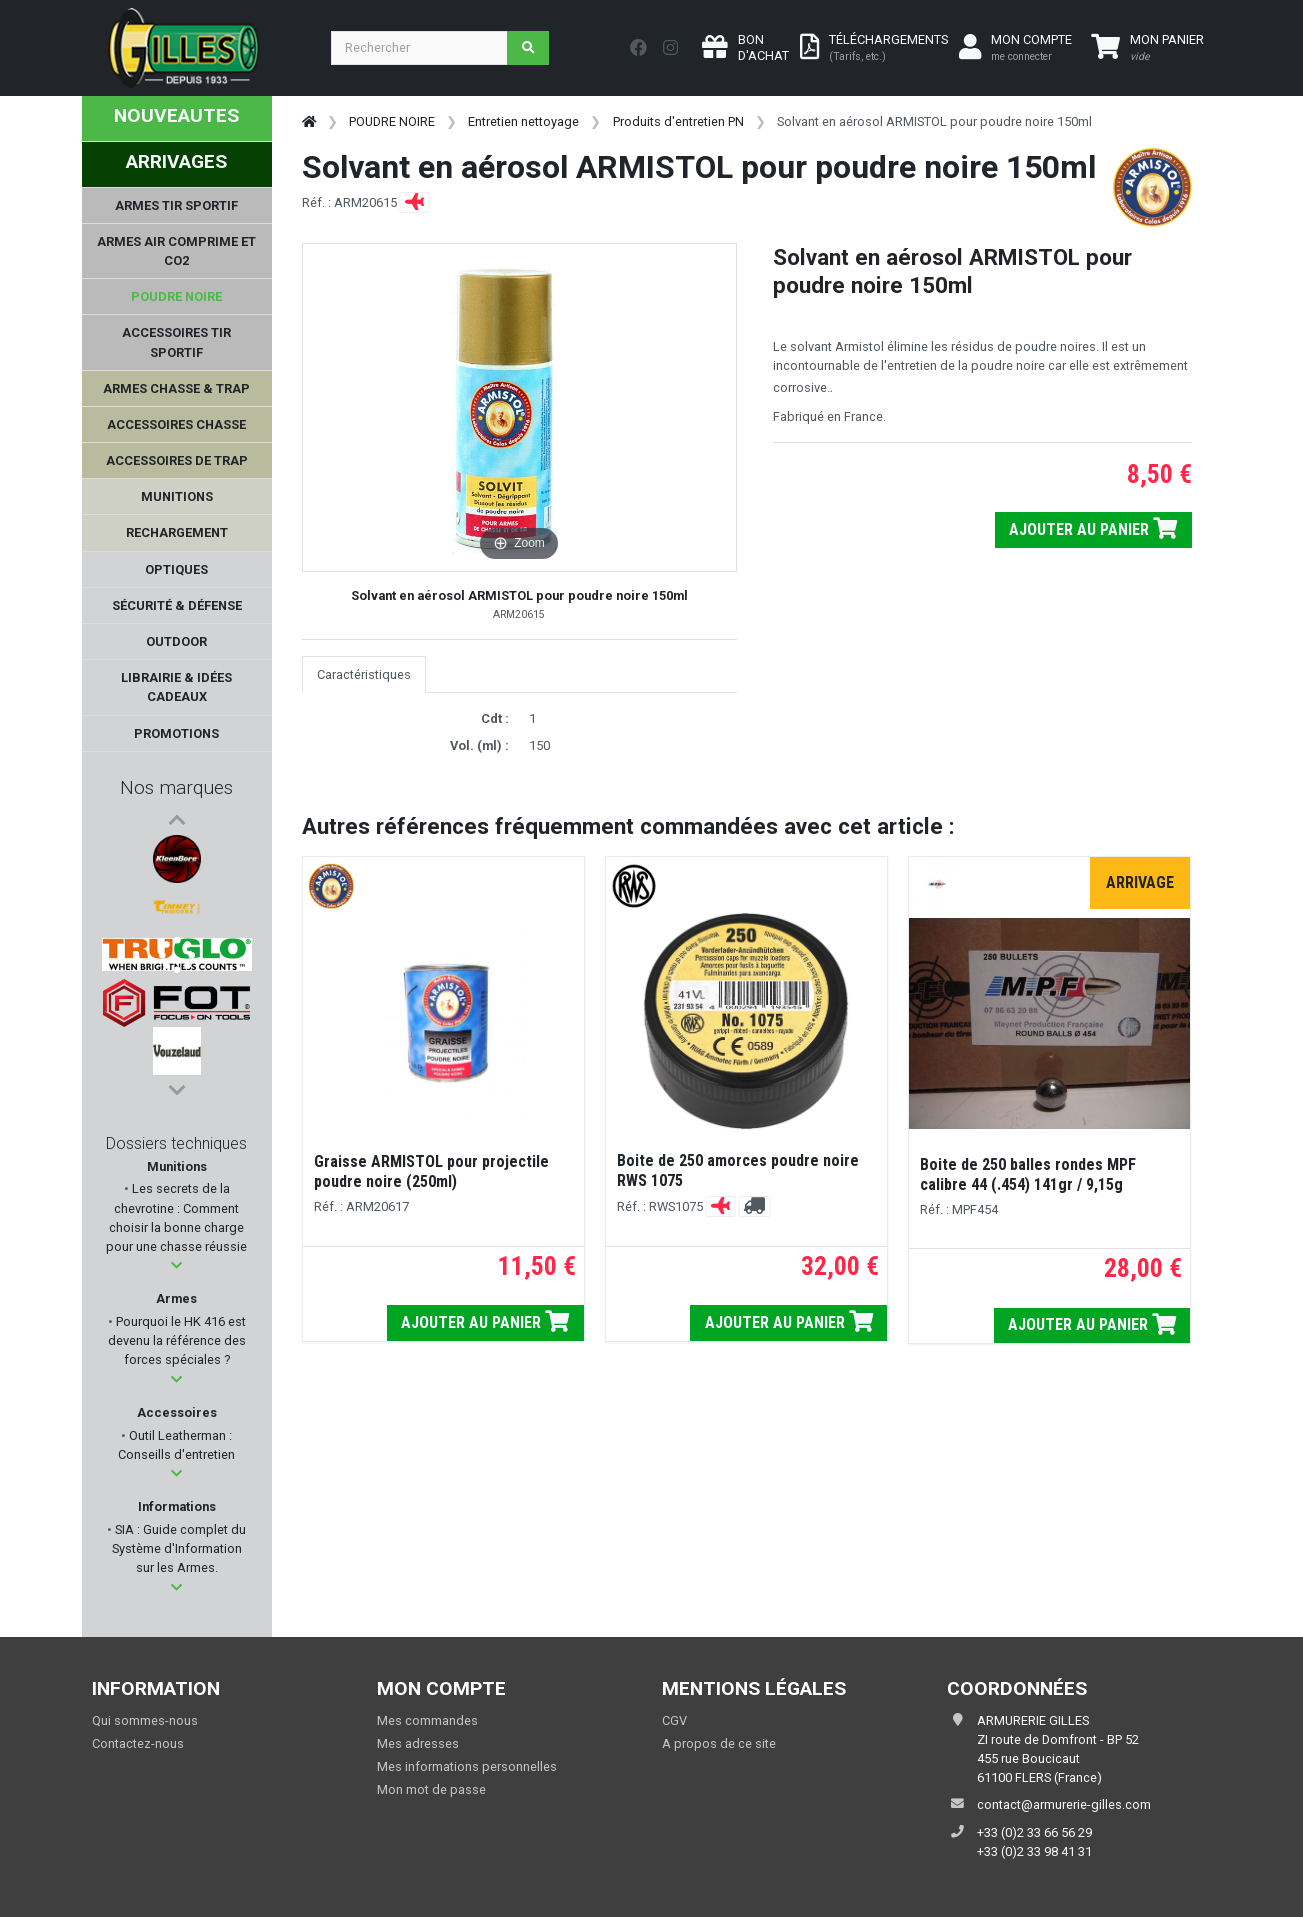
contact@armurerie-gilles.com (1064, 1804)
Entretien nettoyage (523, 121)
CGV (674, 1720)
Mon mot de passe (431, 1789)
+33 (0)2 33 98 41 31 (1034, 1851)
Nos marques (176, 787)
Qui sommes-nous (145, 1720)
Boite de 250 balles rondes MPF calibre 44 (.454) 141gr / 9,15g (1028, 1174)
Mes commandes (427, 1720)
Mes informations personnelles (467, 1766)
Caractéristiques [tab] (364, 674)
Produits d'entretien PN (678, 121)
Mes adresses (418, 1743)
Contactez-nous (138, 1743)
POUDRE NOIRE (392, 121)
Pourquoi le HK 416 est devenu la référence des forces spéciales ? (177, 1340)
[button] (176, 1265)
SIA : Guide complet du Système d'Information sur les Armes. (179, 1548)
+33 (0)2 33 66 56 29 (1034, 1832)
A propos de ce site (719, 1743)
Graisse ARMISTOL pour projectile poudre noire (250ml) (431, 1171)
